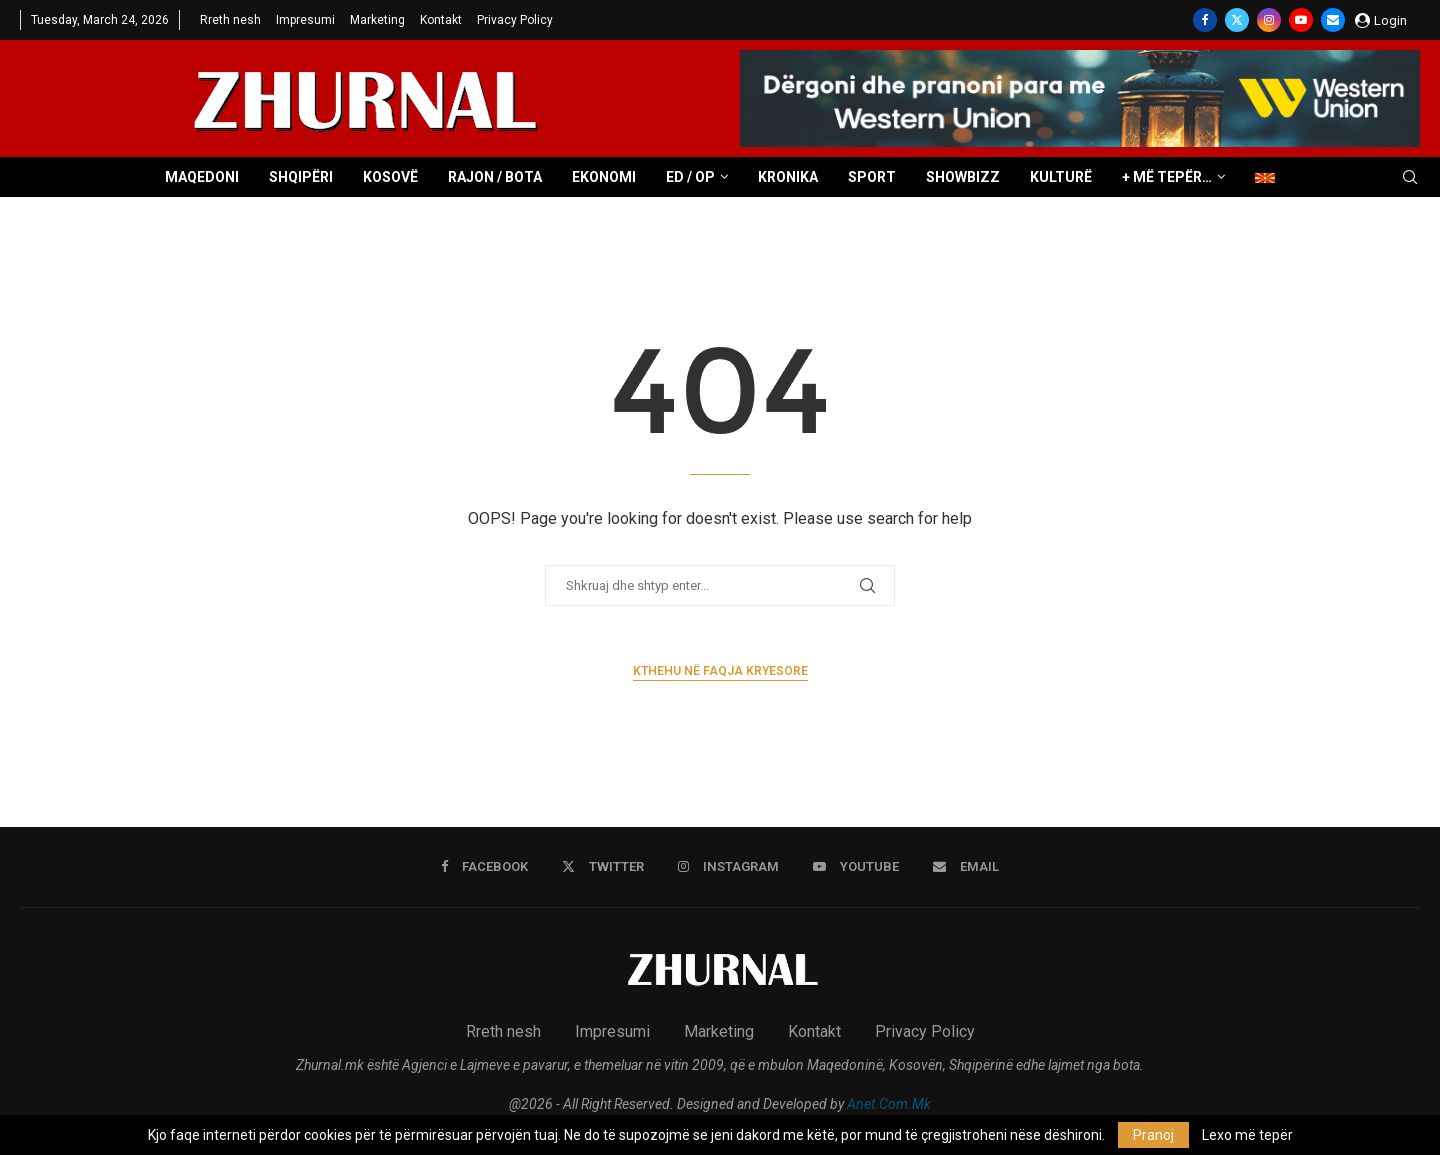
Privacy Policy (515, 20)
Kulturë (1061, 177)
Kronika (788, 177)
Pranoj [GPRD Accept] (1153, 1135)
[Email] (1333, 20)
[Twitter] (1237, 20)
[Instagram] (1269, 20)
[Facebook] (1205, 20)
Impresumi (305, 20)
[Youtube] (1301, 20)
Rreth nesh (230, 20)
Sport (872, 177)
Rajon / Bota (495, 177)
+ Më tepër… (1167, 177)
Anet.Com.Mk (889, 1104)
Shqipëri (301, 177)
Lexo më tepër (1247, 1135)
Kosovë (390, 177)
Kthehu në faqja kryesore (720, 671)
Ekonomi (604, 177)
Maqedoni (202, 177)
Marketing (377, 20)
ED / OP (690, 177)
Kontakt (441, 20)
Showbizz (963, 177)
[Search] (1410, 178)
